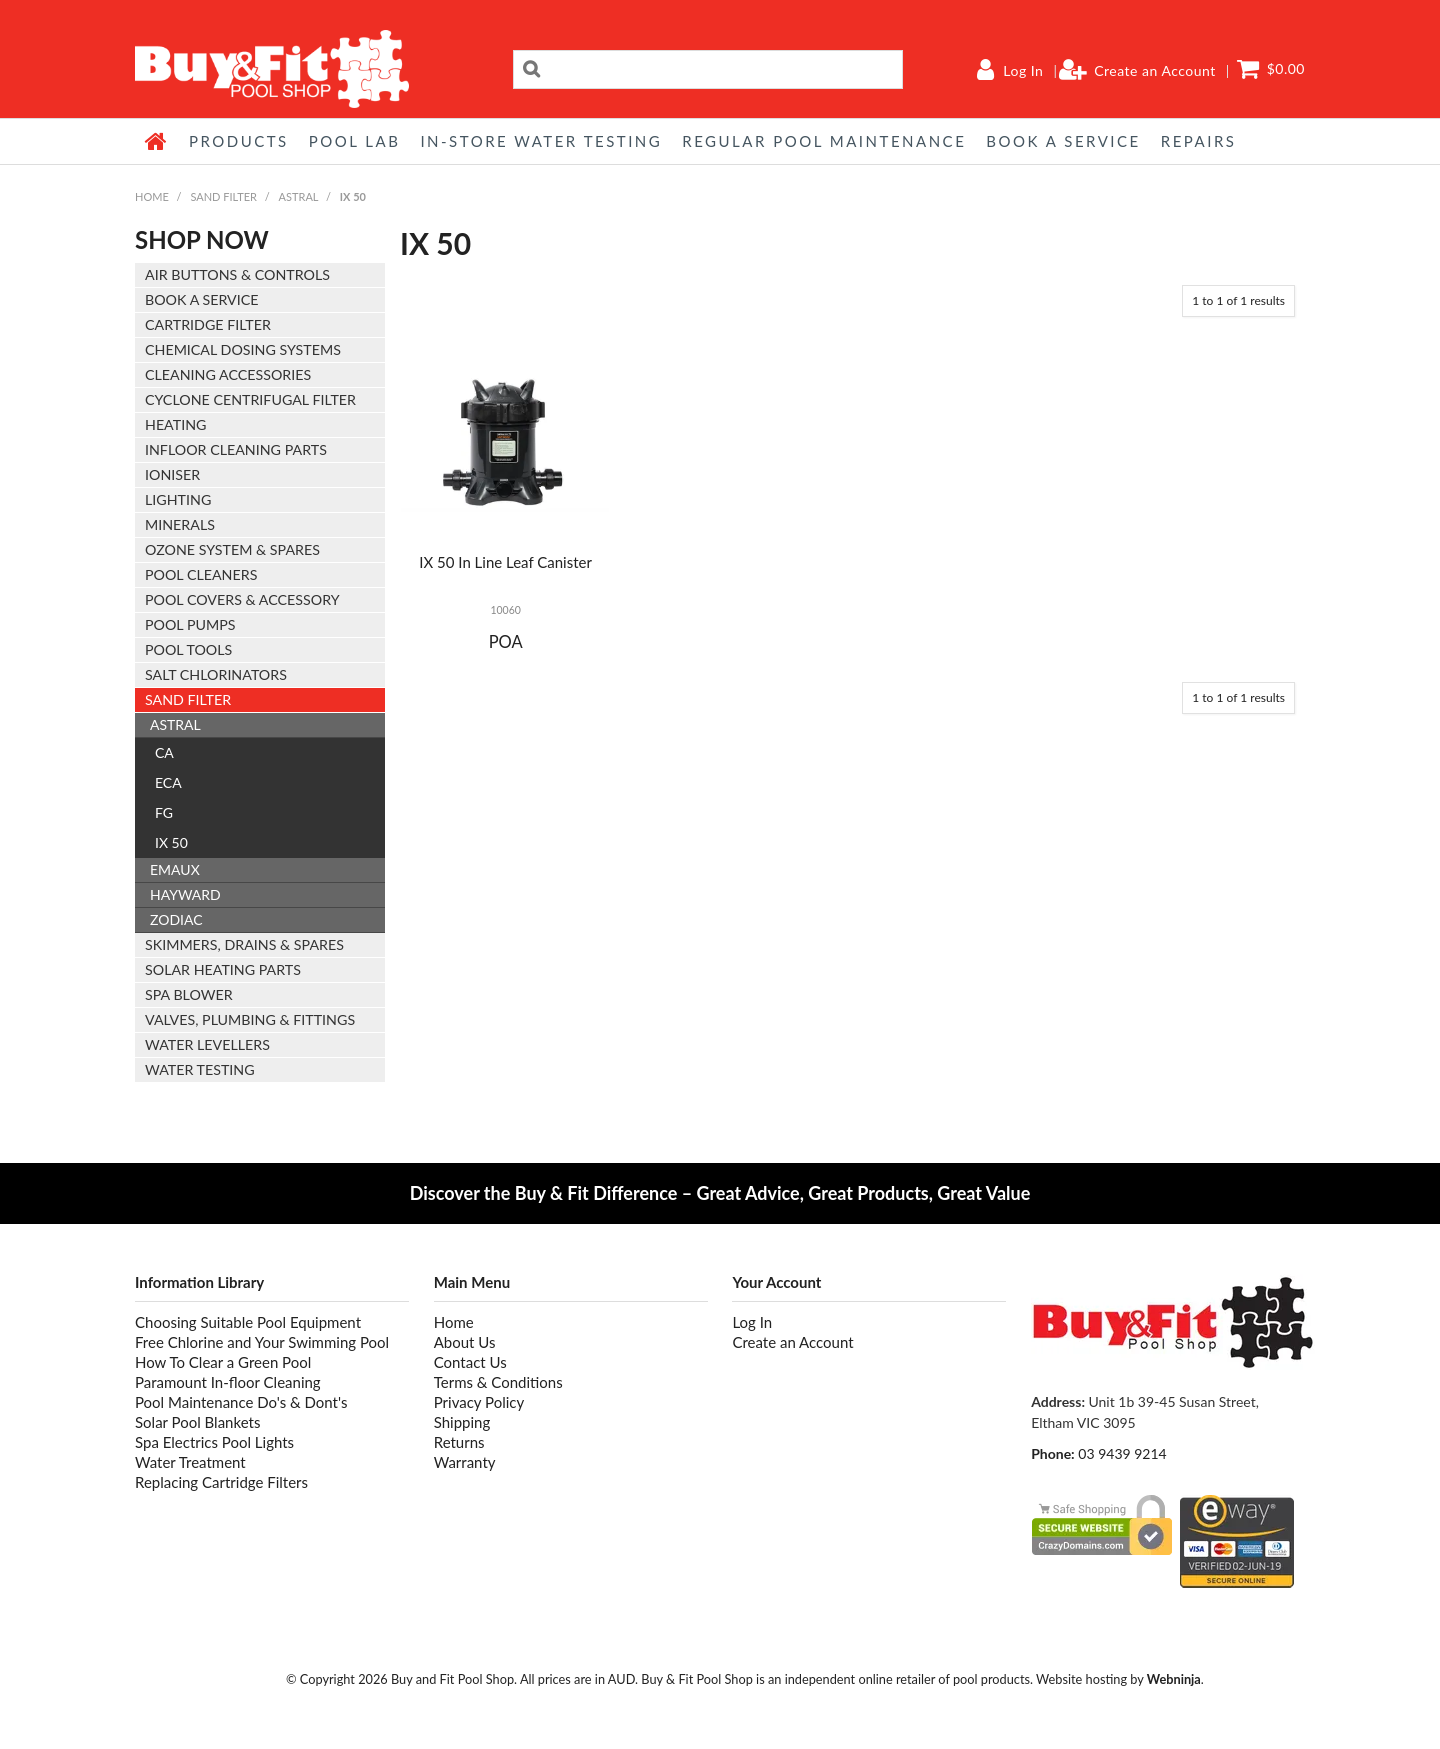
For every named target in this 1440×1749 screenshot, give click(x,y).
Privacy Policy (479, 1402)
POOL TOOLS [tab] (188, 649)
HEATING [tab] (175, 424)
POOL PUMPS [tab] (190, 624)
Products (239, 141)
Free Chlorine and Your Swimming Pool (262, 1342)
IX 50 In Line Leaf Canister (505, 562)
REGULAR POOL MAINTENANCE (824, 141)
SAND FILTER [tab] (188, 699)
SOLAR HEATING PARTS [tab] (223, 969)
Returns (459, 1442)
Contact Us (470, 1362)
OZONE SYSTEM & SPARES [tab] (232, 549)
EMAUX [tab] (175, 869)
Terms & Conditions (498, 1382)
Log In (1023, 71)
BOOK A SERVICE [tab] (201, 299)
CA (164, 752)
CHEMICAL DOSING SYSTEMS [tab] (243, 349)
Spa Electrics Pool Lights (214, 1442)
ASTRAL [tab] (175, 724)
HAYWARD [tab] (185, 894)
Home (157, 141)
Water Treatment (190, 1462)
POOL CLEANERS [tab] (201, 574)
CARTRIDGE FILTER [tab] (208, 324)
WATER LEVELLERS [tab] (207, 1044)
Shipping (462, 1422)
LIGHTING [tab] (178, 499)
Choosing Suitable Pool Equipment (248, 1322)
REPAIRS (1199, 141)
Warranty (465, 1462)
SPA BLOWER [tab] (189, 994)
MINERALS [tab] (180, 524)
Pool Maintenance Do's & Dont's (241, 1402)
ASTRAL (299, 196)
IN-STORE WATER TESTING (541, 141)
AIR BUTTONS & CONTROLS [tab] (237, 274)
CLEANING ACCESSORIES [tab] (228, 374)
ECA (168, 782)
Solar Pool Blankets (197, 1422)
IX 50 (171, 842)
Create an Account (1155, 71)
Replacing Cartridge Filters (221, 1482)
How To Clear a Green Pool (223, 1362)
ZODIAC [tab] (176, 919)
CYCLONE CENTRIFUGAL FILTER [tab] (250, 399)
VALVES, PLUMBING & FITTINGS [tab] (250, 1019)
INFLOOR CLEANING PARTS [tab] (236, 449)
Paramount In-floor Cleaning (228, 1382)
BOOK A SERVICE (1063, 141)
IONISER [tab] (172, 474)
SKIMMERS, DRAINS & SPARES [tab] (244, 944)
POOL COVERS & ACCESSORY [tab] (242, 599)
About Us (465, 1342)
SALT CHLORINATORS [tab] (216, 674)
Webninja (1174, 1679)
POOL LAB (355, 141)
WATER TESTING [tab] (200, 1069)
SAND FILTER (223, 196)
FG (164, 812)
